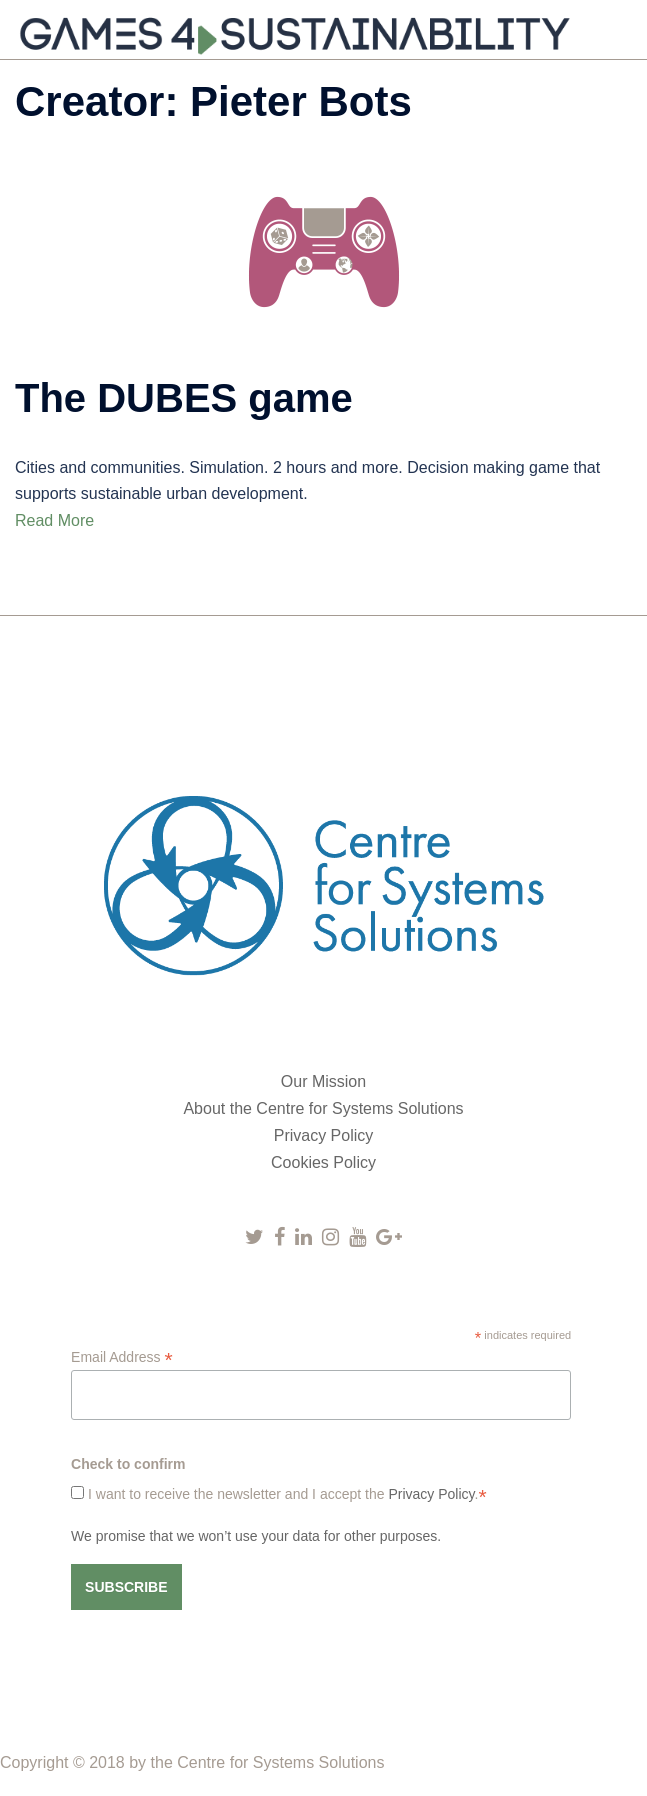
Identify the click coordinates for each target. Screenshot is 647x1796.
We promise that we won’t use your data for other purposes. (256, 1536)
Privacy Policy (324, 1135)
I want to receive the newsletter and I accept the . (285, 1494)
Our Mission (323, 1081)
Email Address (122, 1357)
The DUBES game (184, 398)
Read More (54, 520)
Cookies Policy (323, 1162)
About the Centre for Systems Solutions (323, 1108)
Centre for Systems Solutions (280, 1762)
